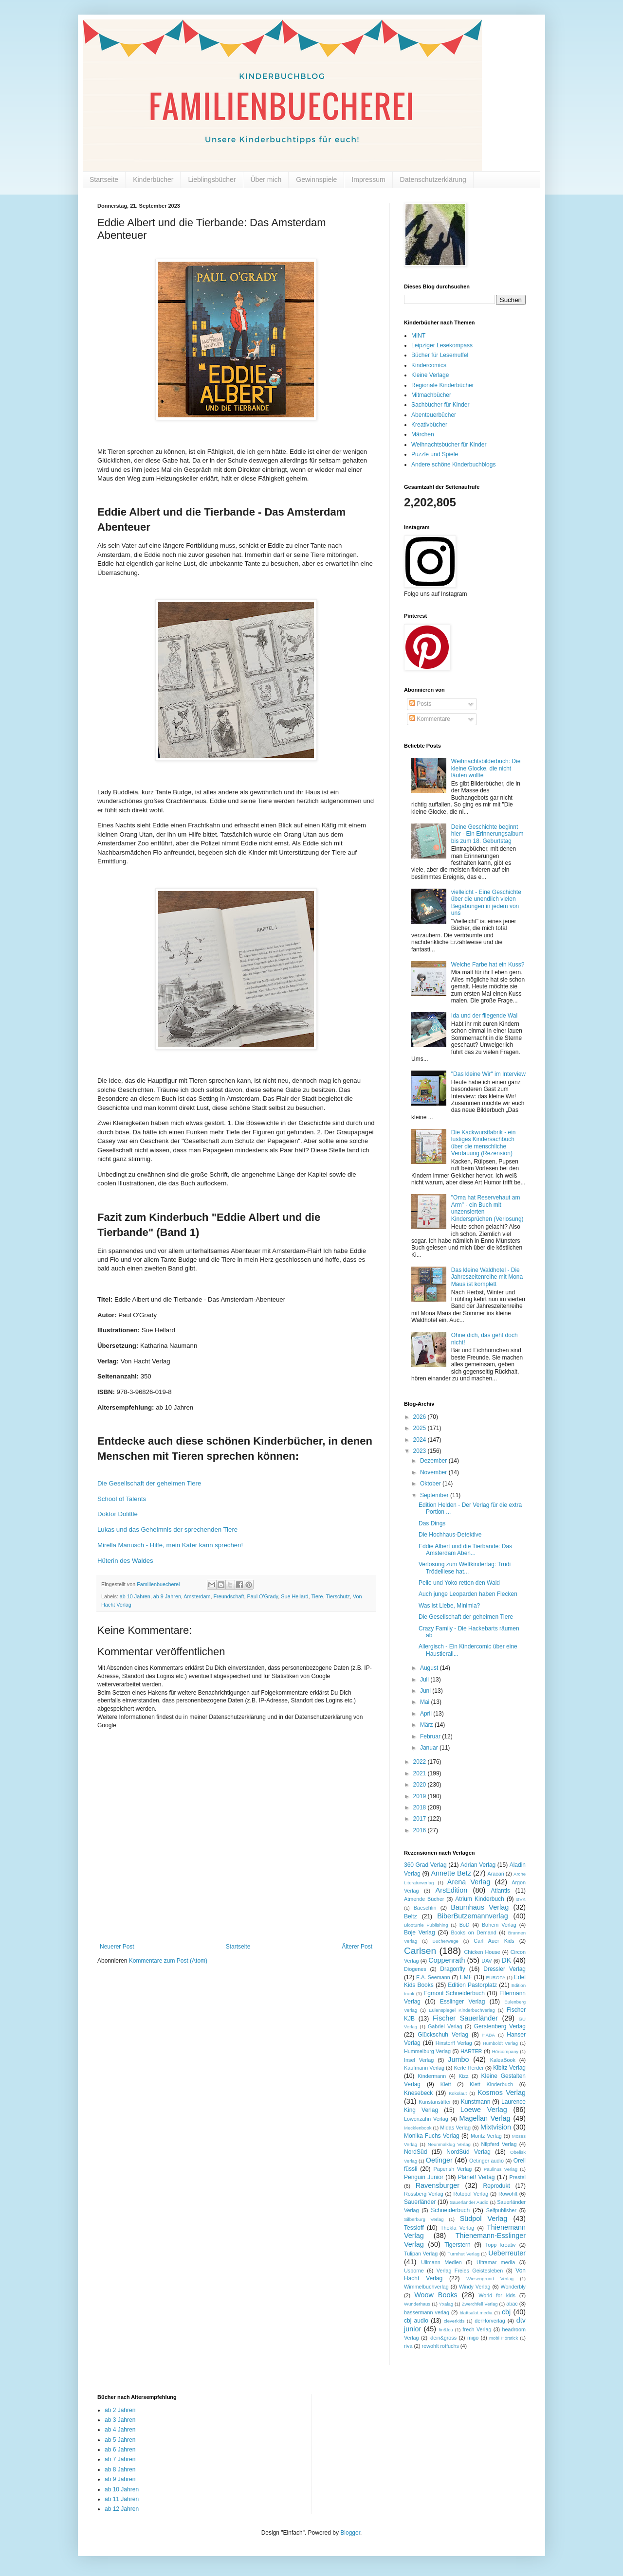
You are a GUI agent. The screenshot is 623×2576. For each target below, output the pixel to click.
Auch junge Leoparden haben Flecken (468, 1594)
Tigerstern (457, 2244)
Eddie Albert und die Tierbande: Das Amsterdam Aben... (465, 1549)
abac (511, 2304)
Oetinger (439, 2160)
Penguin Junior (423, 2177)
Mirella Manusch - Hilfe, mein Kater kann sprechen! (170, 1545)
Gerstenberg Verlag (500, 2026)
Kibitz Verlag (509, 2067)
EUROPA (496, 1977)
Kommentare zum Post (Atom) (168, 1960)
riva (408, 2346)
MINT (418, 335)
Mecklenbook (418, 2127)
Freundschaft (229, 1596)
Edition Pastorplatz (472, 1985)
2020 (420, 1784)
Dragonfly (452, 1969)
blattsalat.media (475, 2312)
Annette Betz (451, 1873)
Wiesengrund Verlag (489, 2278)
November (434, 1472)
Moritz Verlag (486, 2136)
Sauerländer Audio (469, 2202)
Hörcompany (505, 2051)
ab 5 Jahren (120, 2439)
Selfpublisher (501, 2210)
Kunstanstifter (435, 2102)
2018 (420, 1807)
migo (472, 2338)
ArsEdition (452, 1890)
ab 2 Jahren (120, 2410)
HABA (488, 2035)
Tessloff (413, 2227)
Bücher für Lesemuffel (439, 355)
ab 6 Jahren (120, 2449)
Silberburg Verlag (424, 2219)
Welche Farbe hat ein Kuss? (488, 964)
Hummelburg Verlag (427, 2051)
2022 (420, 1761)
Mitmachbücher (431, 395)
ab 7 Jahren (120, 2459)
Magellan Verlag (485, 2118)
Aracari (496, 1874)
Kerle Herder (468, 2068)
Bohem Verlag (499, 1925)
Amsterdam (196, 1596)
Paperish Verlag (453, 2169)
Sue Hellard (294, 1596)
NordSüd (415, 2151)
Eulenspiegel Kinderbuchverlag (462, 2010)
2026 (420, 1416)
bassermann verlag (426, 2312)
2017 (420, 1818)
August (430, 1667)
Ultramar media (495, 2262)
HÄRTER (471, 2051)
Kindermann (432, 2076)
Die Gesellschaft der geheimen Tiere (466, 1616)
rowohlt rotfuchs (440, 2346)
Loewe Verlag (483, 2109)
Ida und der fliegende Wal (484, 1015)
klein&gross (443, 2338)
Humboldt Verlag (500, 2043)
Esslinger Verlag (462, 2001)
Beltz (410, 1916)
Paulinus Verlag (500, 2169)
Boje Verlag (419, 1932)
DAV (486, 1961)
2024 (420, 1439)
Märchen (422, 434)
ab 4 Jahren (120, 2429)
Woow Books (436, 2295)
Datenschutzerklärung (433, 179)
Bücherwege (445, 1941)
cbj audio (416, 2320)
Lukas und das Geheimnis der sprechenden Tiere (167, 1529)
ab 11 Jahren (122, 2499)
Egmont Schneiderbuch (454, 1993)
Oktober (431, 1483)
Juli (425, 1679)
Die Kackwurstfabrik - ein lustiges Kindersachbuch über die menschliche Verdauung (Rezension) (483, 1143)
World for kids (496, 2295)
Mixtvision (495, 2127)
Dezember (434, 1460)
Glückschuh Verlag (443, 2034)
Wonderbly (513, 2287)
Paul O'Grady (262, 1596)
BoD (464, 1925)
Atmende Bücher (424, 1899)
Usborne (414, 2270)
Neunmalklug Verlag (449, 2144)
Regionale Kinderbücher (442, 385)
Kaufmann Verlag (424, 2068)
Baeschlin (425, 1908)
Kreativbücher (429, 424)
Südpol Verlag (484, 2218)
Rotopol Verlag (471, 2194)
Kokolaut (458, 2093)
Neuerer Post (117, 1946)
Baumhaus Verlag (480, 1907)
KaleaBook (502, 2060)
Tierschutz (337, 1596)
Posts (420, 703)
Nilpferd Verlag (498, 2144)
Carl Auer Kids (494, 1941)
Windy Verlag (475, 2287)
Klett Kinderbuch (491, 2084)
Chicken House (482, 1952)
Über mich (266, 179)
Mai (425, 1702)
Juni (426, 1690)
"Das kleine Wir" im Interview (488, 1074)
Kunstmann (476, 2101)
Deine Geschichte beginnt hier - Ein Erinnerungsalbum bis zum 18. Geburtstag (487, 833)
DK (506, 1960)
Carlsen (420, 1951)
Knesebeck (418, 2093)
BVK (521, 1899)
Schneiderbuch (450, 2210)
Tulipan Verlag (421, 2253)
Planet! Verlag (476, 2177)
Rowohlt (507, 2194)
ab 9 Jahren (167, 1596)
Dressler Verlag (504, 1969)
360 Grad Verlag (425, 1864)
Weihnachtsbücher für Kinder (449, 444)
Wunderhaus (417, 2304)
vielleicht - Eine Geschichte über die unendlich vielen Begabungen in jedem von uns (486, 902)
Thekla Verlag (457, 2228)
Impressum (368, 179)
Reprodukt (496, 2185)
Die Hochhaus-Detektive (450, 1534)
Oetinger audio (486, 2161)
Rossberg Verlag (423, 2194)
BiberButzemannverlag (472, 1916)
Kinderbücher (153, 179)
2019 (420, 1796)
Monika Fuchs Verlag (431, 2135)
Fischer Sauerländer (465, 2018)
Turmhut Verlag (463, 2253)
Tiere (317, 1596)
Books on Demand (473, 1932)
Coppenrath (446, 1960)
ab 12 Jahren (122, 2508)
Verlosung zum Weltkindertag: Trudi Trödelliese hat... (465, 1567)
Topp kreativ (500, 2245)
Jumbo (458, 2059)
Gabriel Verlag (445, 2026)
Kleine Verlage (430, 375)
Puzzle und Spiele (434, 454)
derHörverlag (490, 2321)
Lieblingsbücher (212, 179)
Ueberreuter (507, 2253)
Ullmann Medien (441, 2262)
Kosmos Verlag (501, 2092)
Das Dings (432, 1523)
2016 (420, 1830)
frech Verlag (477, 2329)
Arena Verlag (468, 1882)
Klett (445, 2084)
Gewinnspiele (316, 179)
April (426, 1713)
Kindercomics (428, 365)
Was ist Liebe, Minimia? (449, 1605)
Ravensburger (437, 2185)
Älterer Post (357, 1946)
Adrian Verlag (477, 1864)
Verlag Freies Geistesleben (470, 2270)
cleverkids (454, 2321)
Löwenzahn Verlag (426, 2119)
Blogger (350, 2532)
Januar (430, 1747)
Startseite (104, 179)
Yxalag (446, 2304)
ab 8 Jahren (120, 2469)
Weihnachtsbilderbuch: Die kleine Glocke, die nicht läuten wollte (486, 768)
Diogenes (415, 1969)
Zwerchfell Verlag (480, 2304)
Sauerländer (420, 2202)
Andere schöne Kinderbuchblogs (453, 464)
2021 (420, 1773)
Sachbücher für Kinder (440, 404)
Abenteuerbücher (433, 414)
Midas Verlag (455, 2127)
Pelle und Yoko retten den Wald (459, 1582)
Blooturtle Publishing (426, 1925)
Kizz (463, 2076)
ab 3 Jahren (120, 2419)
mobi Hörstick (503, 2338)
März (427, 1724)
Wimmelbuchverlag (426, 2287)
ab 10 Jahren (135, 1596)
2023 (420, 1451)
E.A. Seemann (433, 1977)
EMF (466, 1977)
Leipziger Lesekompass (442, 345)
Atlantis (500, 1890)
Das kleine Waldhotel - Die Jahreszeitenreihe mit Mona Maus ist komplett (487, 1277)
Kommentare (429, 719)
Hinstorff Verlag (454, 2043)
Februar (431, 1736)
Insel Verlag (419, 2060)
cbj (506, 2312)
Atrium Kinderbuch (479, 1899)
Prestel (517, 2177)
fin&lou (446, 2329)
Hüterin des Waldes (125, 1560)
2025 (420, 1428)
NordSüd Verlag (468, 2151)
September (435, 1495)
